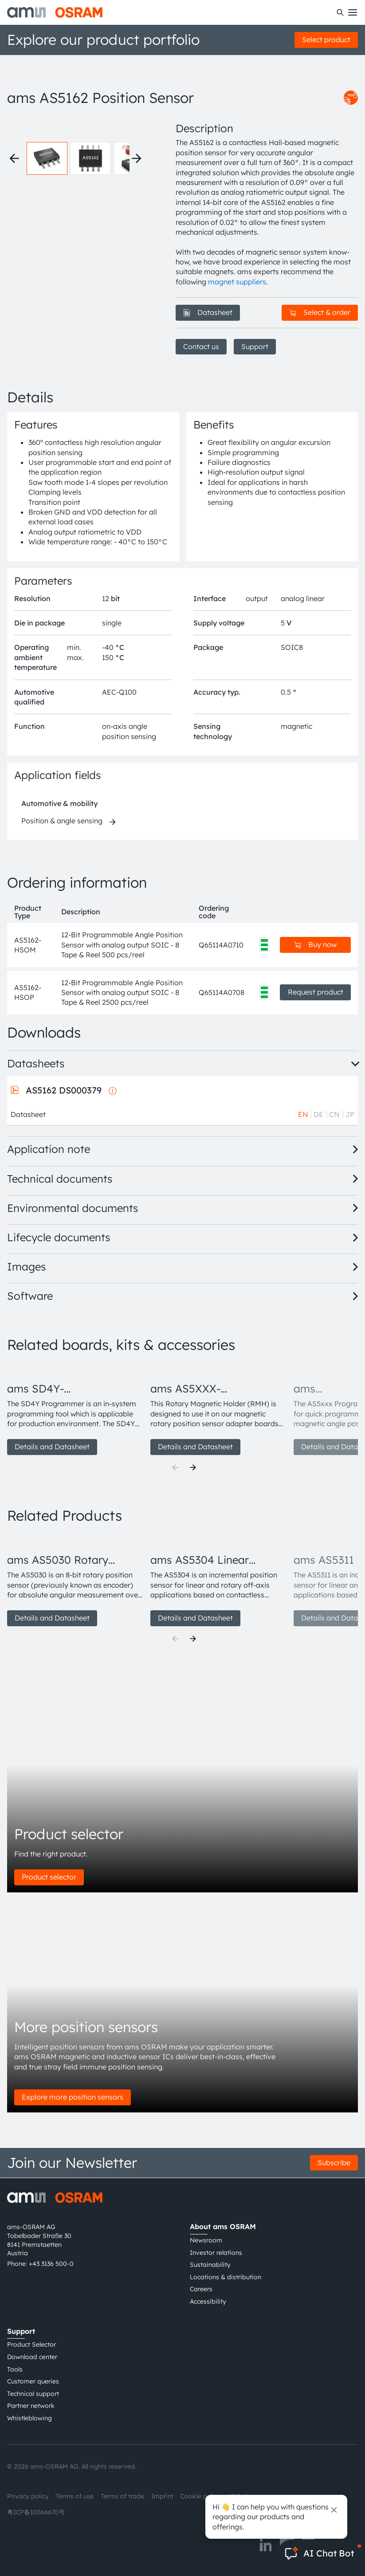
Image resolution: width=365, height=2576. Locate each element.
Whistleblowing (29, 2418)
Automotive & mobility (59, 803)
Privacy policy (28, 2496)
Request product (315, 991)
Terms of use (75, 2496)
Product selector (49, 1876)
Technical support (33, 2394)
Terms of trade (122, 2496)
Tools (15, 2369)
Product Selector (31, 2344)
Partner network (31, 2406)
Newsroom (206, 2240)
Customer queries (33, 2381)
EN (303, 1114)
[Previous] (175, 1467)
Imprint (162, 2496)
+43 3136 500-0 (51, 2264)
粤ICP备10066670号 (36, 2512)
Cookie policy (201, 2496)
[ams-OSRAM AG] (54, 12)
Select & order (319, 312)
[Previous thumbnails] (14, 158)
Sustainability (210, 2265)
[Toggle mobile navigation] (352, 12)
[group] (75, 1409)
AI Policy (241, 2496)
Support (254, 346)
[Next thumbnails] (137, 158)
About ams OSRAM (223, 2226)
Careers (201, 2289)
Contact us (201, 346)
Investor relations (216, 2253)
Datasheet (207, 312)
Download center (32, 2357)
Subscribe (334, 2162)
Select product (326, 39)
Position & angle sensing (61, 820)
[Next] (193, 1467)
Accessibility (208, 2301)
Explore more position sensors (72, 2096)
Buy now (315, 944)
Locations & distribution (225, 2277)
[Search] (340, 12)
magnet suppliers (237, 281)
